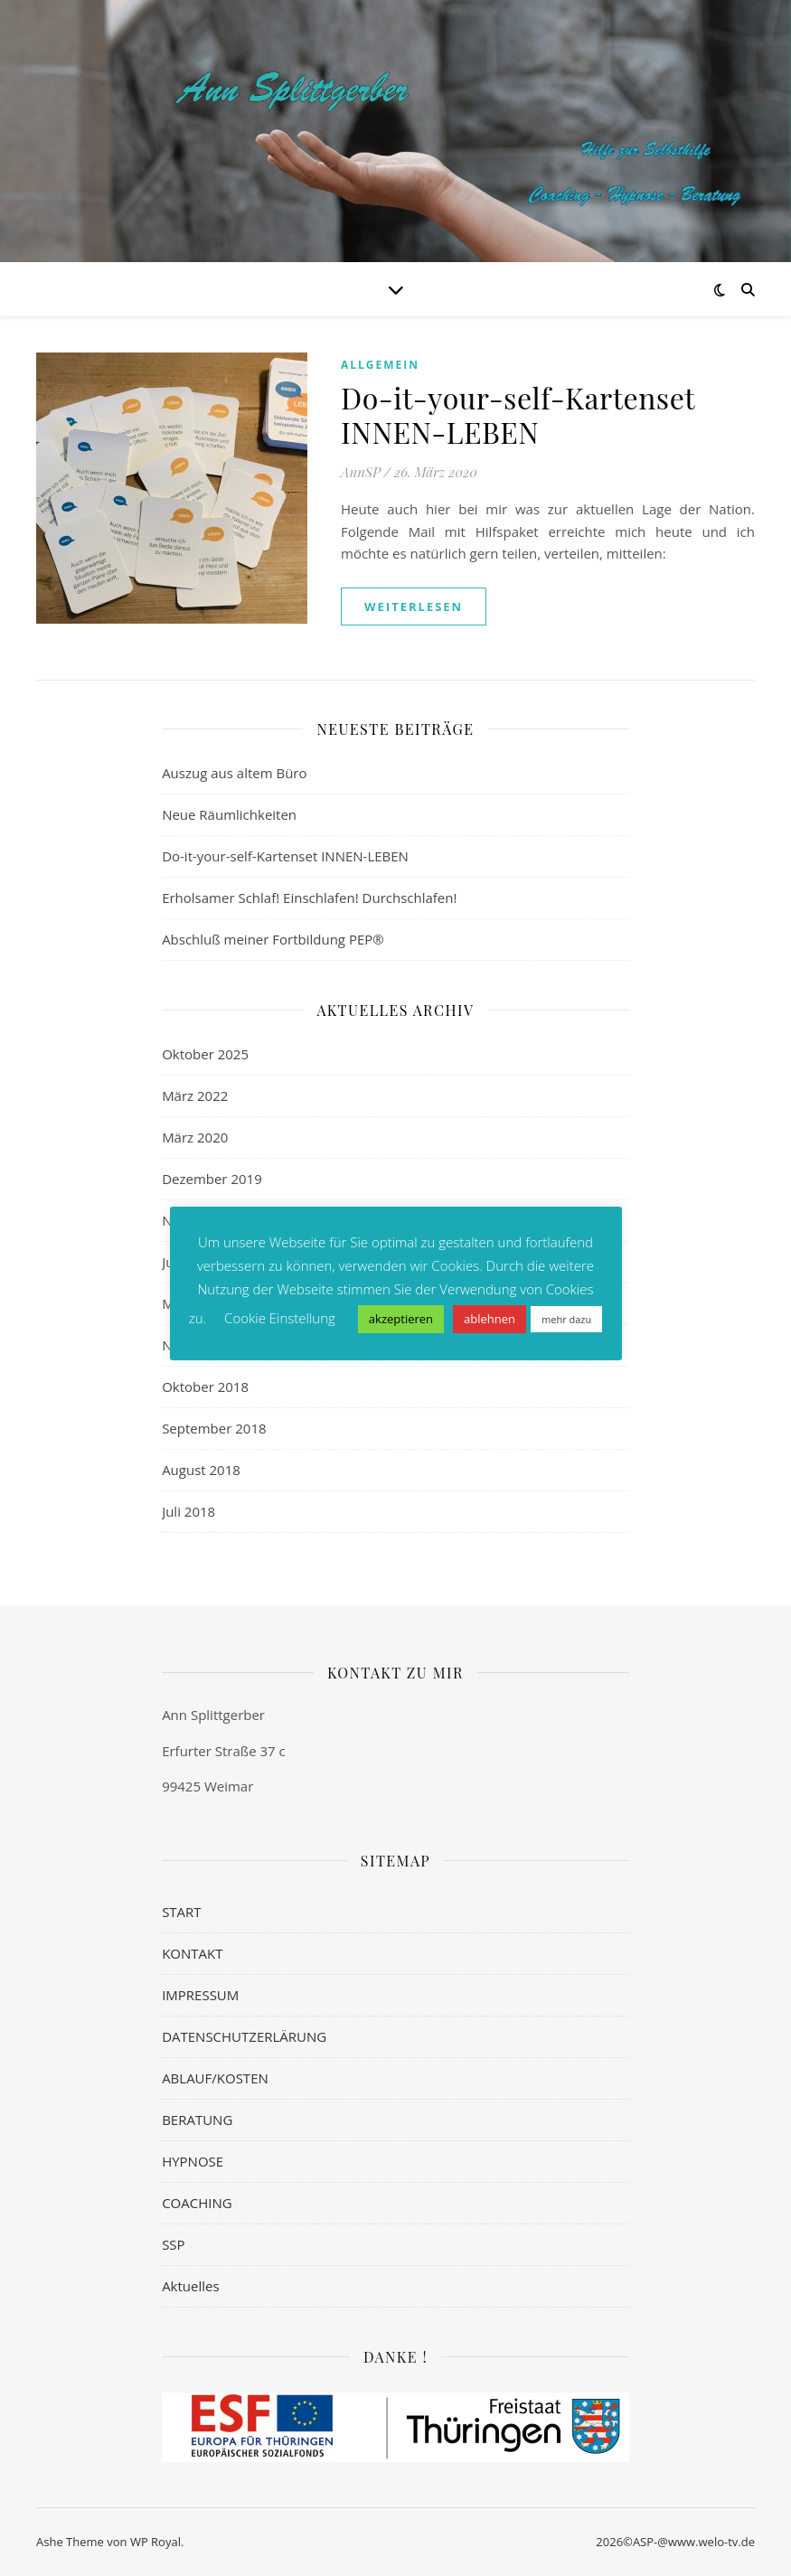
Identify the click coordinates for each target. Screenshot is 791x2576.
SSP (173, 2244)
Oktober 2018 (205, 1386)
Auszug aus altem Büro (234, 773)
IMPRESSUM (200, 1995)
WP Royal (155, 2542)
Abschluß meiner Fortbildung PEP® (273, 939)
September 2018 (214, 1428)
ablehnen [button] (489, 1319)
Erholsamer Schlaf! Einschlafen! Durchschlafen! (309, 897)
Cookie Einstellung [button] (279, 1318)
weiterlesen (413, 606)
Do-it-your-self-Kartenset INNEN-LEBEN (518, 414)
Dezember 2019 (212, 1179)
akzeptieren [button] (401, 1319)
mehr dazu (566, 1319)
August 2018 (201, 1470)
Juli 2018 (188, 1511)
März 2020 (195, 1137)
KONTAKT (192, 1953)
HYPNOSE (192, 2161)
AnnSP (361, 472)
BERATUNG (197, 2120)
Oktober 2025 (205, 1054)
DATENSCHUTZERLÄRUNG (244, 2036)
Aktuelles (190, 2286)
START (182, 1912)
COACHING (197, 2203)
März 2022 (195, 1095)
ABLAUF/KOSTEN (215, 2078)
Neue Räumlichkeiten (229, 814)
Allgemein (380, 364)
